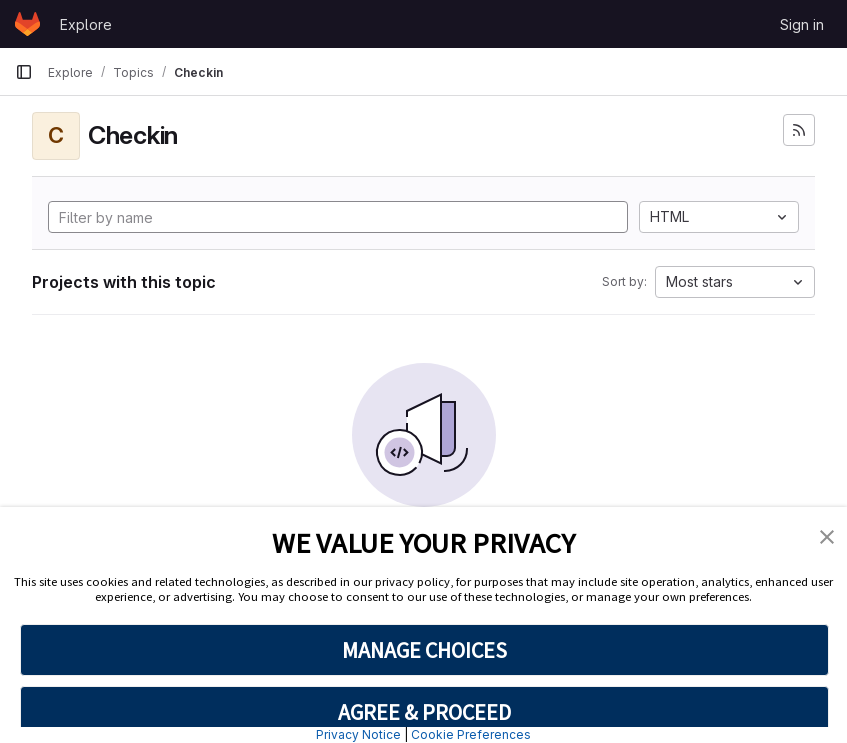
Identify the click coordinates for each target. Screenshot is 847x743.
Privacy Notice (358, 734)
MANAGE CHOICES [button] (424, 650)
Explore (86, 24)
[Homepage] (27, 24)
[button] (827, 535)
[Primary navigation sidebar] (24, 72)
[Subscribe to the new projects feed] (799, 130)
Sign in (802, 24)
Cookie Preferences (471, 734)
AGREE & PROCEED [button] (424, 712)
